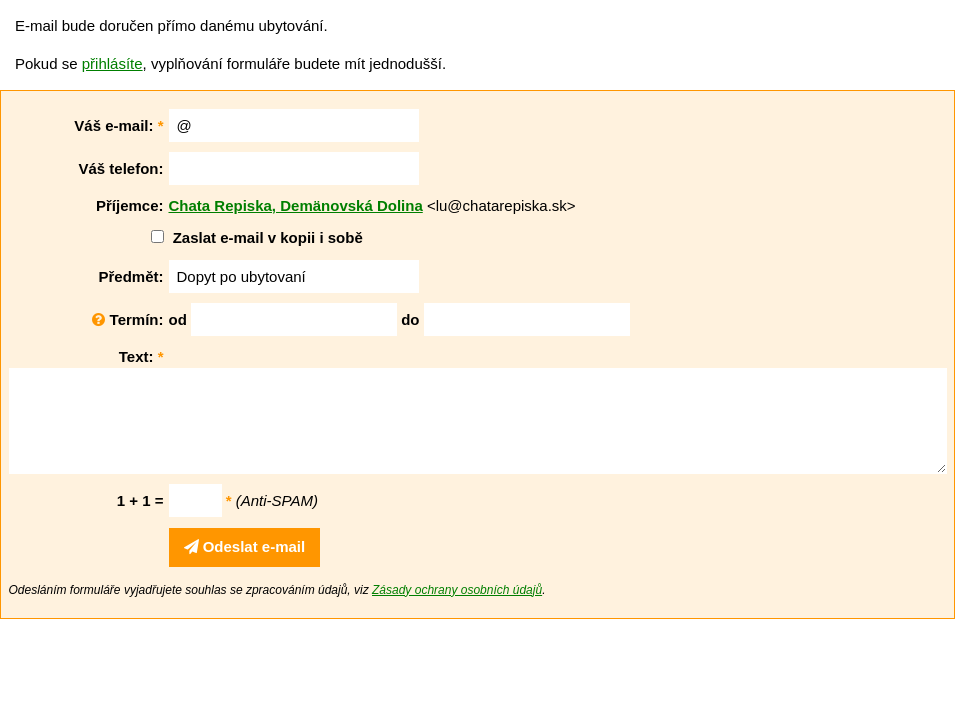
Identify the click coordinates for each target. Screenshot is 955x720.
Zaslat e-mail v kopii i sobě (268, 237)
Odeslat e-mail (245, 546)
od (178, 319)
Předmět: (130, 276)
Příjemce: (130, 205)
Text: (141, 356)
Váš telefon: (120, 168)
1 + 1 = (140, 500)
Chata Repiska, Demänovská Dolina (296, 205)
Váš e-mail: (118, 125)
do (410, 319)
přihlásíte (112, 63)
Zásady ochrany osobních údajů (457, 590)
